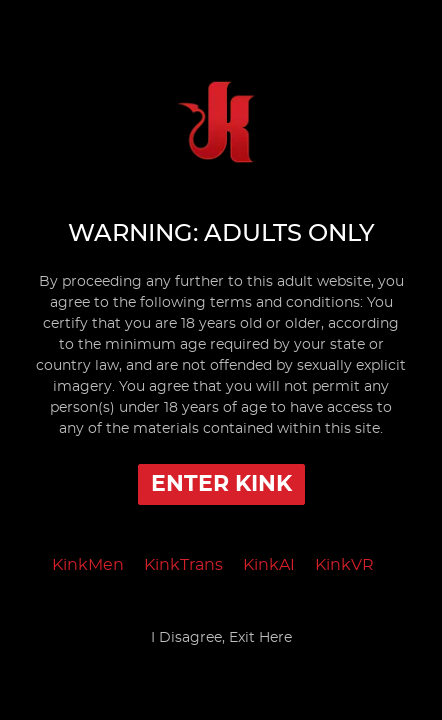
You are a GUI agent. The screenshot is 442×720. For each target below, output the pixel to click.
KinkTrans (183, 565)
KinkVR (344, 565)
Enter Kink (221, 484)
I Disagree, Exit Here (221, 638)
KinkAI (269, 565)
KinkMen (88, 565)
